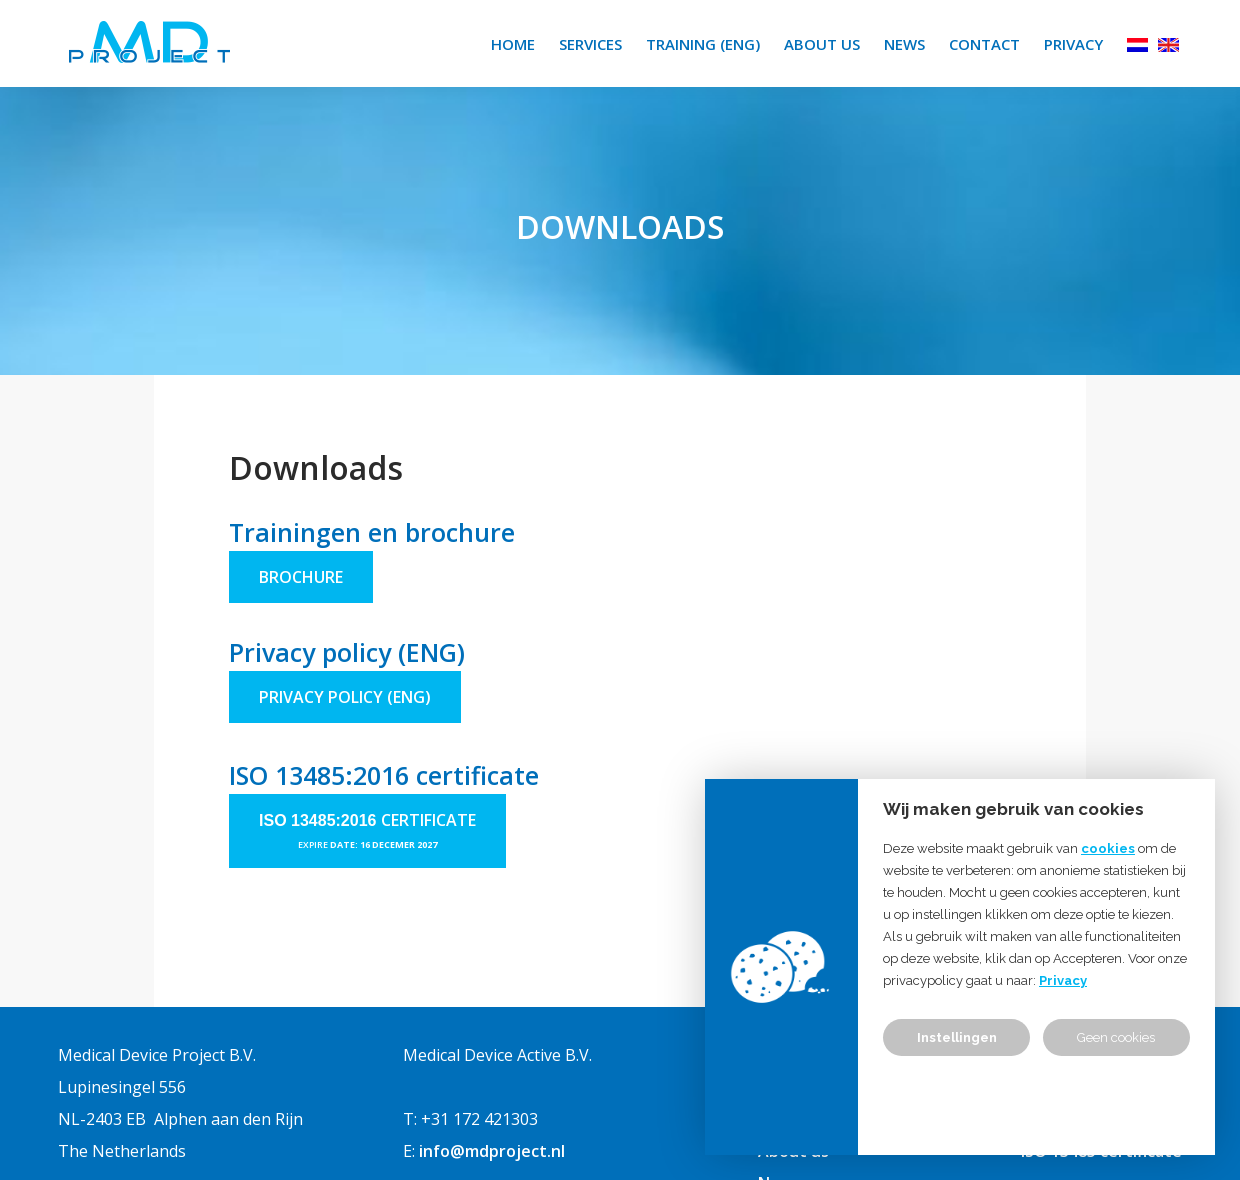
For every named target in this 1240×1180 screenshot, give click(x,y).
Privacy (1073, 44)
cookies (1108, 848)
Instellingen (957, 1037)
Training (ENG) (703, 44)
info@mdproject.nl (492, 1151)
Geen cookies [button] (1116, 1037)
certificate (428, 820)
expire (314, 844)
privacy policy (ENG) (345, 697)
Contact (984, 44)
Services (590, 44)
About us (822, 44)
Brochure (301, 577)
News (904, 44)
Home (513, 44)
